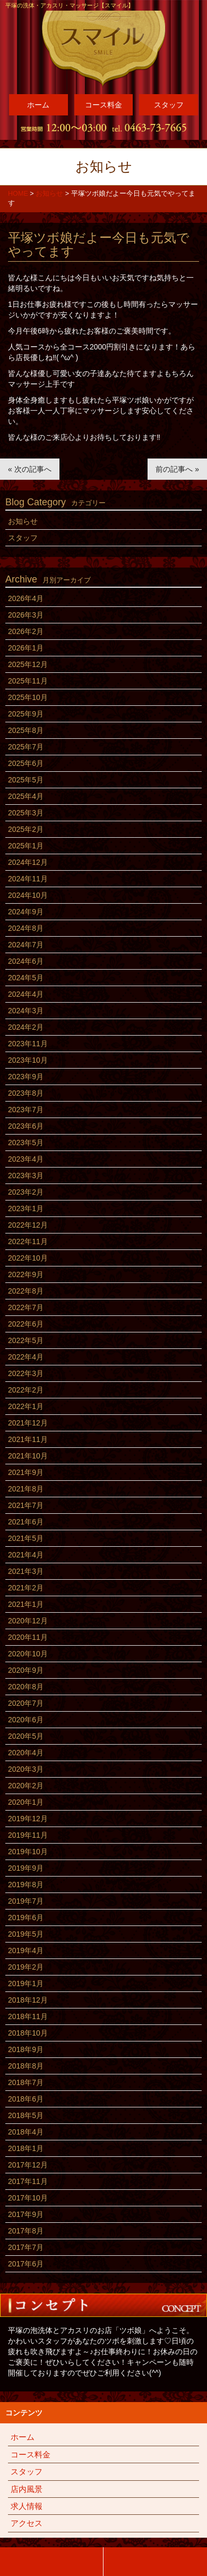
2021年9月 (26, 1472)
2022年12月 (28, 1225)
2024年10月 (28, 895)
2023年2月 (26, 1192)
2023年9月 (26, 1076)
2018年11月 (28, 2016)
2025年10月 (28, 697)
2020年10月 (28, 1653)
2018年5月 (26, 2115)
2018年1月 (26, 2148)
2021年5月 (26, 1538)
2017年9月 (26, 2214)
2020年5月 (26, 1736)
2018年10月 (28, 2033)
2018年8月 (26, 2066)
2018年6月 (26, 2099)
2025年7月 (26, 747)
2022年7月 (26, 1307)
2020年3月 (26, 1769)
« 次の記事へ (29, 469)
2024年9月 (26, 911)
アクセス (26, 2523)
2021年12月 (28, 1423)
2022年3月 (26, 1373)
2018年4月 (26, 2132)
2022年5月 (26, 1340)
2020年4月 (26, 1752)
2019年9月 (26, 1868)
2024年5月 (26, 977)
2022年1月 (26, 1406)
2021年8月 (26, 1489)
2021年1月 (26, 1604)
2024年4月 (26, 994)
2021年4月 (26, 1554)
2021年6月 (26, 1522)
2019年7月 (26, 1901)
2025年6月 (26, 763)
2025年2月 (26, 829)
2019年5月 (26, 1934)
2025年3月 (26, 812)
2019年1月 (26, 1983)
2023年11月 (28, 1043)
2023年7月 (26, 1109)
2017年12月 (28, 2165)
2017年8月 (26, 2231)
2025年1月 (26, 845)
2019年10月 (28, 1851)
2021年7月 (26, 1505)
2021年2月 (26, 1587)
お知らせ (23, 521)
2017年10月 (28, 2198)
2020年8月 (26, 1686)
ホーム (38, 105)
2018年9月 (26, 2049)
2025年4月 (26, 796)
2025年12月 (28, 664)
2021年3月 (26, 1571)
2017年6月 (26, 2264)
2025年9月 (26, 714)
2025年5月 (26, 780)
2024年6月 (26, 961)
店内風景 (26, 2489)
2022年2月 (26, 1390)
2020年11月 (28, 1637)
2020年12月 (28, 1620)
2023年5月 (26, 1142)
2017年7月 (26, 2247)
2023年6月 (26, 1126)
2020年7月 (26, 1703)
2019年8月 (26, 1884)
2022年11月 (28, 1241)
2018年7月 (26, 2082)
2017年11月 (28, 2181)
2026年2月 (26, 631)
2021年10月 (28, 1456)
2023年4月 (26, 1159)
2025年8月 (26, 730)
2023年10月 (28, 1060)
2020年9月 (26, 1670)
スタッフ (169, 105)
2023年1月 (26, 1208)
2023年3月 (26, 1175)
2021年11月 (28, 1439)
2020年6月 (26, 1719)
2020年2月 (26, 1785)
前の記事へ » (177, 469)
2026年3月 (26, 615)
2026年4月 (26, 598)
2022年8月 (26, 1291)
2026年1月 (26, 648)
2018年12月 (28, 2000)
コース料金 (103, 105)
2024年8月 (26, 928)
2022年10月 (28, 1258)
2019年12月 (28, 1818)
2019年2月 (26, 1967)
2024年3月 (26, 1010)
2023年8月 (26, 1093)
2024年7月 (26, 944)
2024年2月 (26, 1027)
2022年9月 (26, 1274)
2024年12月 (28, 862)
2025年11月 (28, 681)
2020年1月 (26, 1802)
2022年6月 (26, 1324)
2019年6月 (26, 1917)
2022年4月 (26, 1357)
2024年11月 (28, 878)
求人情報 (26, 2506)
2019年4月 (26, 1950)
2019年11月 (28, 1835)
